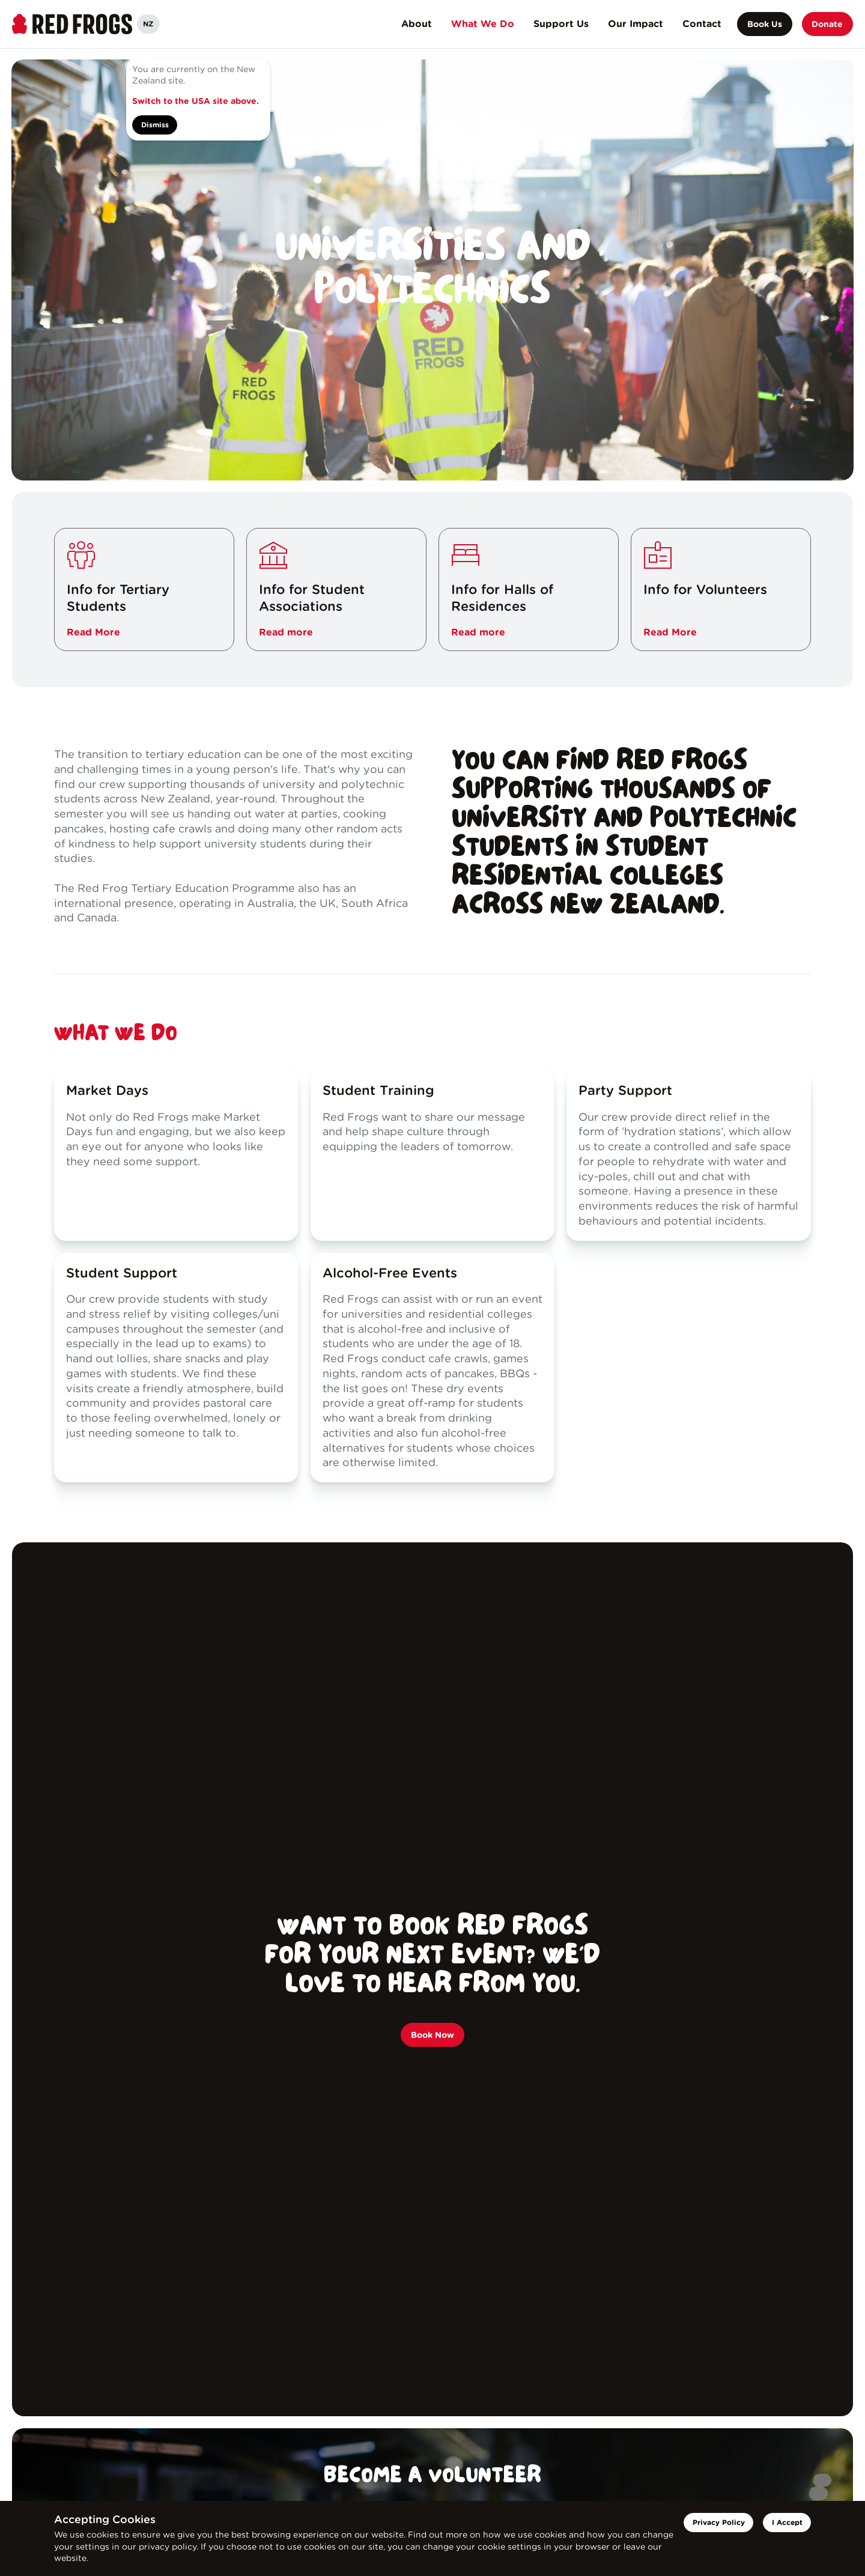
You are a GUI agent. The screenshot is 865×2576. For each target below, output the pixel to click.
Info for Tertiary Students (118, 597)
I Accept (787, 2522)
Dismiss (155, 124)
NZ (148, 23)
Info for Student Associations (312, 597)
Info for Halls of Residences (502, 597)
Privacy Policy (719, 2522)
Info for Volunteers (705, 589)
